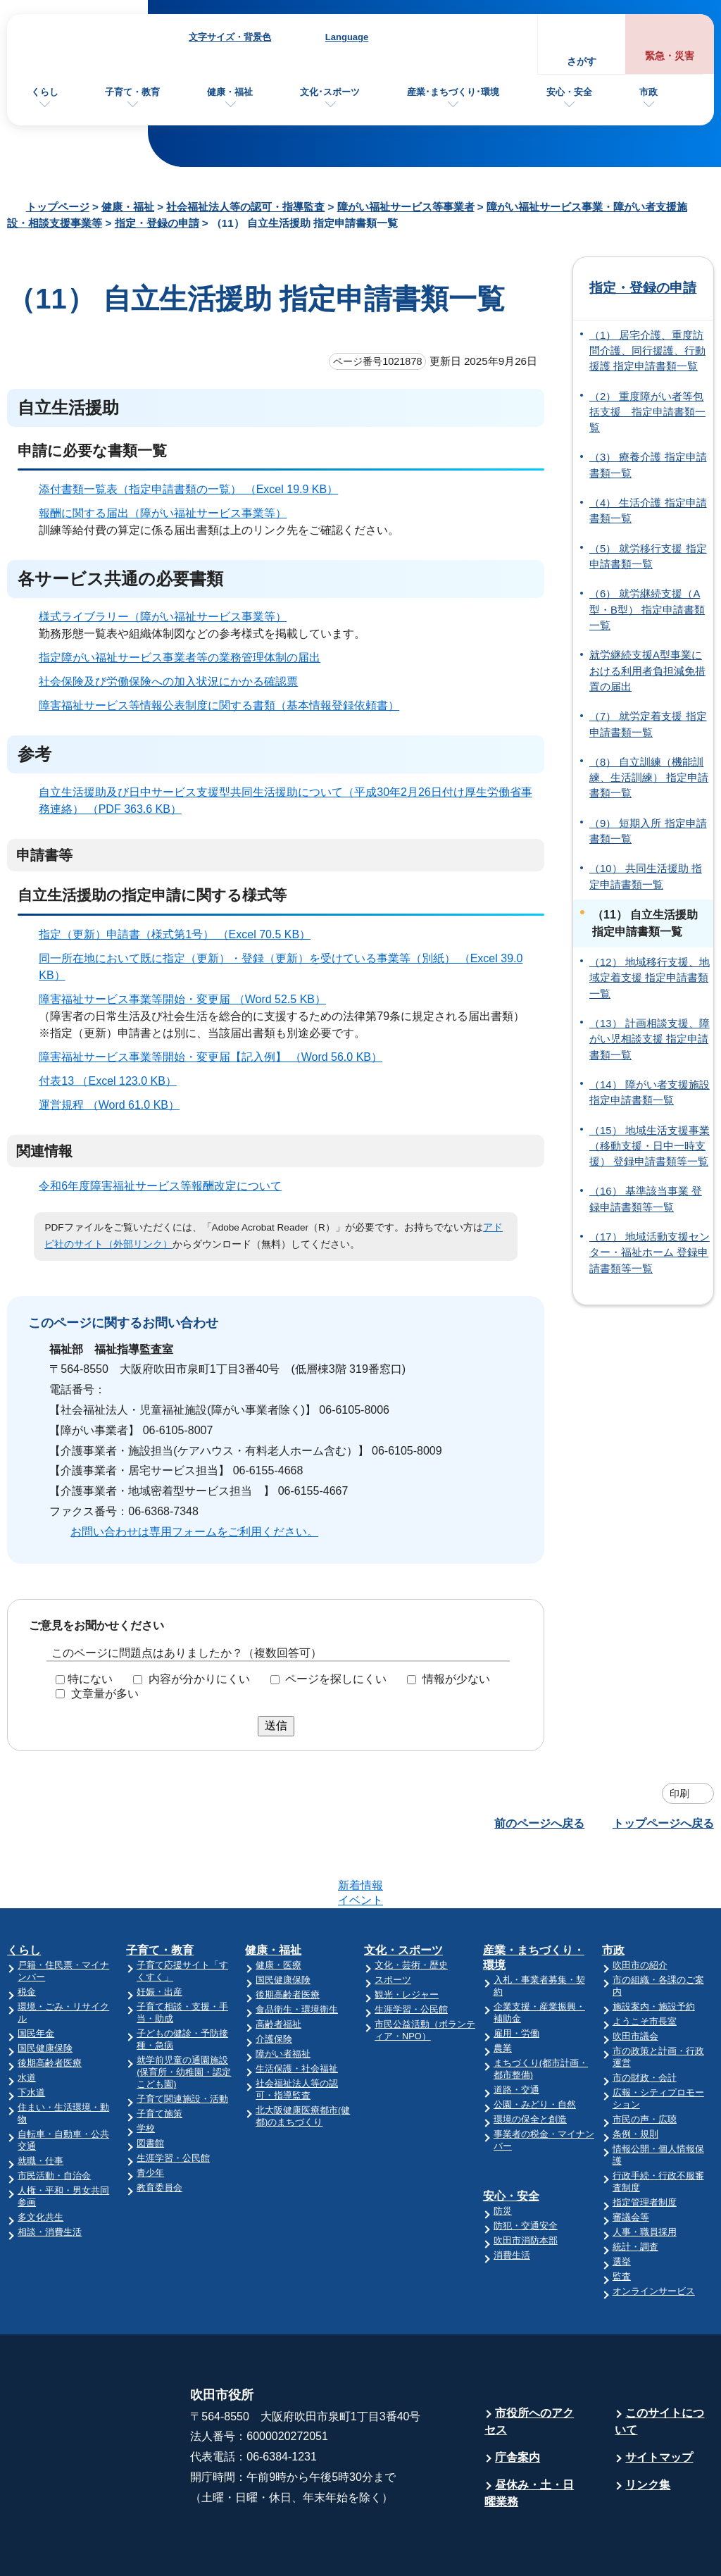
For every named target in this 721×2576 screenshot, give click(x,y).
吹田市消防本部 (526, 2185)
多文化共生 (40, 2162)
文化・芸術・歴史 (411, 1910)
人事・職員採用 (645, 2177)
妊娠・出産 (159, 1936)
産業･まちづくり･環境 (453, 92)
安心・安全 (569, 92)
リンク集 (647, 2430)
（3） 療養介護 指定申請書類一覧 (648, 465)
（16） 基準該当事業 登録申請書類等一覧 (645, 1199)
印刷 (679, 1793)
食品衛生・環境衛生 (297, 1954)
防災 (503, 2156)
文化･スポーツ (330, 92)
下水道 (31, 2037)
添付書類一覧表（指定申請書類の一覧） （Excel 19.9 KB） (194, 489)
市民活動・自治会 (54, 2120)
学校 (146, 2073)
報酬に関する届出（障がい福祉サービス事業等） (163, 513)
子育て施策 (159, 2058)
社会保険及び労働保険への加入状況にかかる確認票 (168, 681)
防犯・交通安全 (526, 2170)
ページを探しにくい (336, 1679)
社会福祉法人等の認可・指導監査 (245, 207)
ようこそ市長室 (645, 1966)
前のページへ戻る (539, 1823)
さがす (581, 61)
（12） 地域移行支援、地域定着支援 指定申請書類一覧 (649, 978)
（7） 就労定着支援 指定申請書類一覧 (648, 724)
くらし (44, 92)
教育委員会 (159, 2132)
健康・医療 (278, 1910)
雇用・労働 (516, 1978)
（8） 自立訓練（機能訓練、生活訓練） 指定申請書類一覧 (648, 778)
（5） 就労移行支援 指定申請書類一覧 (648, 556)
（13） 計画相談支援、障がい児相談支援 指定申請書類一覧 (649, 1039)
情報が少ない (456, 1679)
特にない (90, 1679)
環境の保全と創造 (530, 2064)
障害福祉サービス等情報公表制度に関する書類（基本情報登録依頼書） (219, 705)
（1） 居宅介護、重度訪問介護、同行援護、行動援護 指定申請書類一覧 (647, 351)
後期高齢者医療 (50, 2008)
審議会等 (631, 2162)
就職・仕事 (40, 2106)
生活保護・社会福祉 (297, 2013)
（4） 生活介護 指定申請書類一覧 (648, 510)
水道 (27, 2022)
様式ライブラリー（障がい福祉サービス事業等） (163, 617)
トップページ (57, 207)
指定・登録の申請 (157, 223)
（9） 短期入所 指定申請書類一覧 (648, 831)
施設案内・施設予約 (654, 1951)
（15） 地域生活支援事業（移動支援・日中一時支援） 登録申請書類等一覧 (649, 1145)
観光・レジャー (407, 1939)
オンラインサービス (654, 2236)
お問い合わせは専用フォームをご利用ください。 (194, 1532)
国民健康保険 (45, 1993)
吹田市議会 (635, 1981)
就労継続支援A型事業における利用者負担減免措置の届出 (647, 670)
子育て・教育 (132, 92)
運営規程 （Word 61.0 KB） (115, 1105)
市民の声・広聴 (645, 2064)
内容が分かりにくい (199, 1679)
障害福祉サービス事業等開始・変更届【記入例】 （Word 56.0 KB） (216, 1057)
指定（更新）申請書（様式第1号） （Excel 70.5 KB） (180, 934)
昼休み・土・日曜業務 (529, 2438)
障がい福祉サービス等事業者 (406, 207)
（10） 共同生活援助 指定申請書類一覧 (645, 876)
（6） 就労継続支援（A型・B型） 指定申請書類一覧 (647, 609)
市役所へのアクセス (529, 2366)
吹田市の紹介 (640, 1910)
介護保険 (274, 1984)
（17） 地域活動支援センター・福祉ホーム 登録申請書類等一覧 (649, 1252)
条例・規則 (635, 2079)
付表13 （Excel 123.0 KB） (114, 1081)
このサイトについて (659, 2366)
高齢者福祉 (278, 1969)
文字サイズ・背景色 (230, 37)
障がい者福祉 (283, 1998)
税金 (27, 1936)
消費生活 (512, 2200)
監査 (622, 2221)
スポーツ (393, 1924)
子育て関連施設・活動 (182, 2044)
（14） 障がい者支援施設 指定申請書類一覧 (649, 1092)
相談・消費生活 (50, 2177)
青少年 (150, 2118)
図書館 (150, 2088)
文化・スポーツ (403, 1895)
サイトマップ (659, 2402)
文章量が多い (105, 1694)
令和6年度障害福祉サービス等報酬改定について (160, 1186)
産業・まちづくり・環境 (533, 1902)
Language (346, 37)
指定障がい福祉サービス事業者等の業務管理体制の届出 (179, 658)
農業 (503, 1993)
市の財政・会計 (645, 2022)
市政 (648, 92)
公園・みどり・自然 (535, 2049)
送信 (276, 1725)
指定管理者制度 (645, 2147)
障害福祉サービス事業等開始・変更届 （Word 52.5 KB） (188, 999)
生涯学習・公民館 (173, 2103)
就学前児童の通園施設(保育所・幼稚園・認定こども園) (184, 2017)
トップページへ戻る (663, 1823)
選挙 (622, 2206)
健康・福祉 (230, 92)
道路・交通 (516, 2034)
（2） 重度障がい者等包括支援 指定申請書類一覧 (647, 411)
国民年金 (36, 1978)
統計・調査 (635, 2191)
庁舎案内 (517, 2402)
